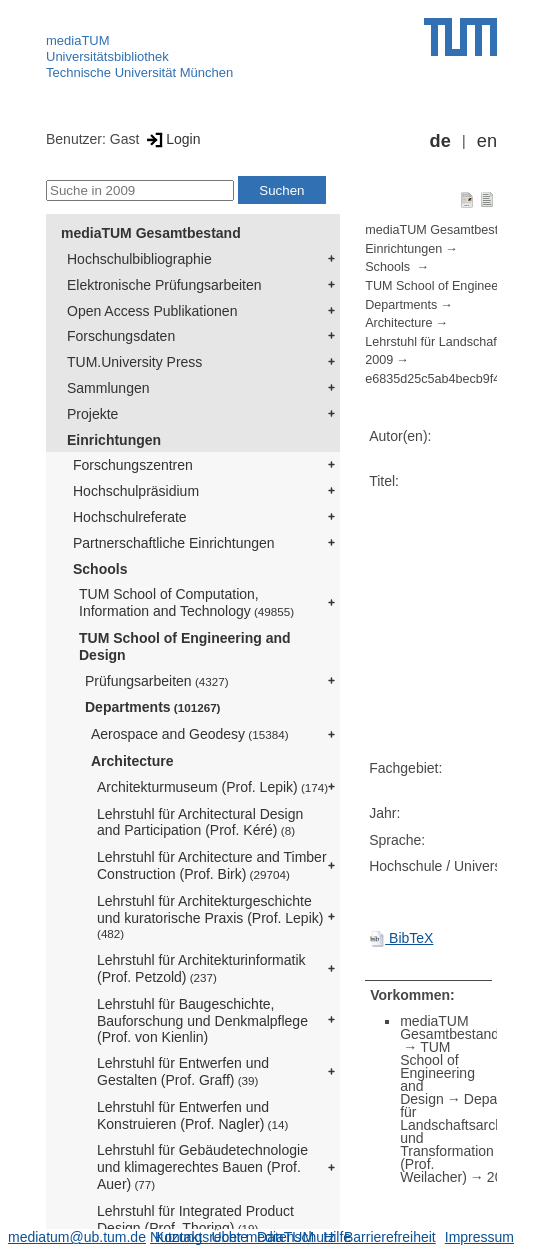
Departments (153, 707)
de (440, 141)
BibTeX (401, 938)
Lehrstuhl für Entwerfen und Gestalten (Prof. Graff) (183, 1071)
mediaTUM (78, 40)
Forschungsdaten (121, 336)
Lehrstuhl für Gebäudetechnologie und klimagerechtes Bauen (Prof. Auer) (202, 1167)
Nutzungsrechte (199, 1237)
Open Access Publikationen (152, 311)
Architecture (132, 761)
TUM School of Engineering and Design (185, 646)
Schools (100, 569)
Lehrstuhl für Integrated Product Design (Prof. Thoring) (195, 1219)
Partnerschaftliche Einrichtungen (174, 543)
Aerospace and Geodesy (190, 734)
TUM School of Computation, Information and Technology (186, 602)
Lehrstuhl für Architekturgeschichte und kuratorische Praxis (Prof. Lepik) (210, 917)
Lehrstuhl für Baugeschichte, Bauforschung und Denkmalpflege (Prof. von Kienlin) (202, 1021)
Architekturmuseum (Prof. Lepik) (212, 787)
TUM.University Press (134, 362)
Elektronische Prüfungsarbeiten (164, 285)
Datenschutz (296, 1237)
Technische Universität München (139, 72)
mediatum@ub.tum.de (77, 1237)
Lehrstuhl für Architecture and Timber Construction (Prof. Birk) (212, 865)
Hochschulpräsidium (136, 491)
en (487, 141)
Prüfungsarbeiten (157, 681)
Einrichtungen (114, 440)
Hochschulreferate (130, 517)
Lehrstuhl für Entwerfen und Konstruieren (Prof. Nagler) (192, 1115)
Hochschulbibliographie (139, 259)
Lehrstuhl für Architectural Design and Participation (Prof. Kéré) (200, 822)
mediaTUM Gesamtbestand (151, 233)
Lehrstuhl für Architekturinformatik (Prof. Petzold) (201, 968)
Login (171, 139)
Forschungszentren (133, 465)
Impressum (479, 1237)
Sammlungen (108, 388)
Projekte (92, 414)
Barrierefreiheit (390, 1237)
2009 (379, 360)
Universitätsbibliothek (107, 56)
